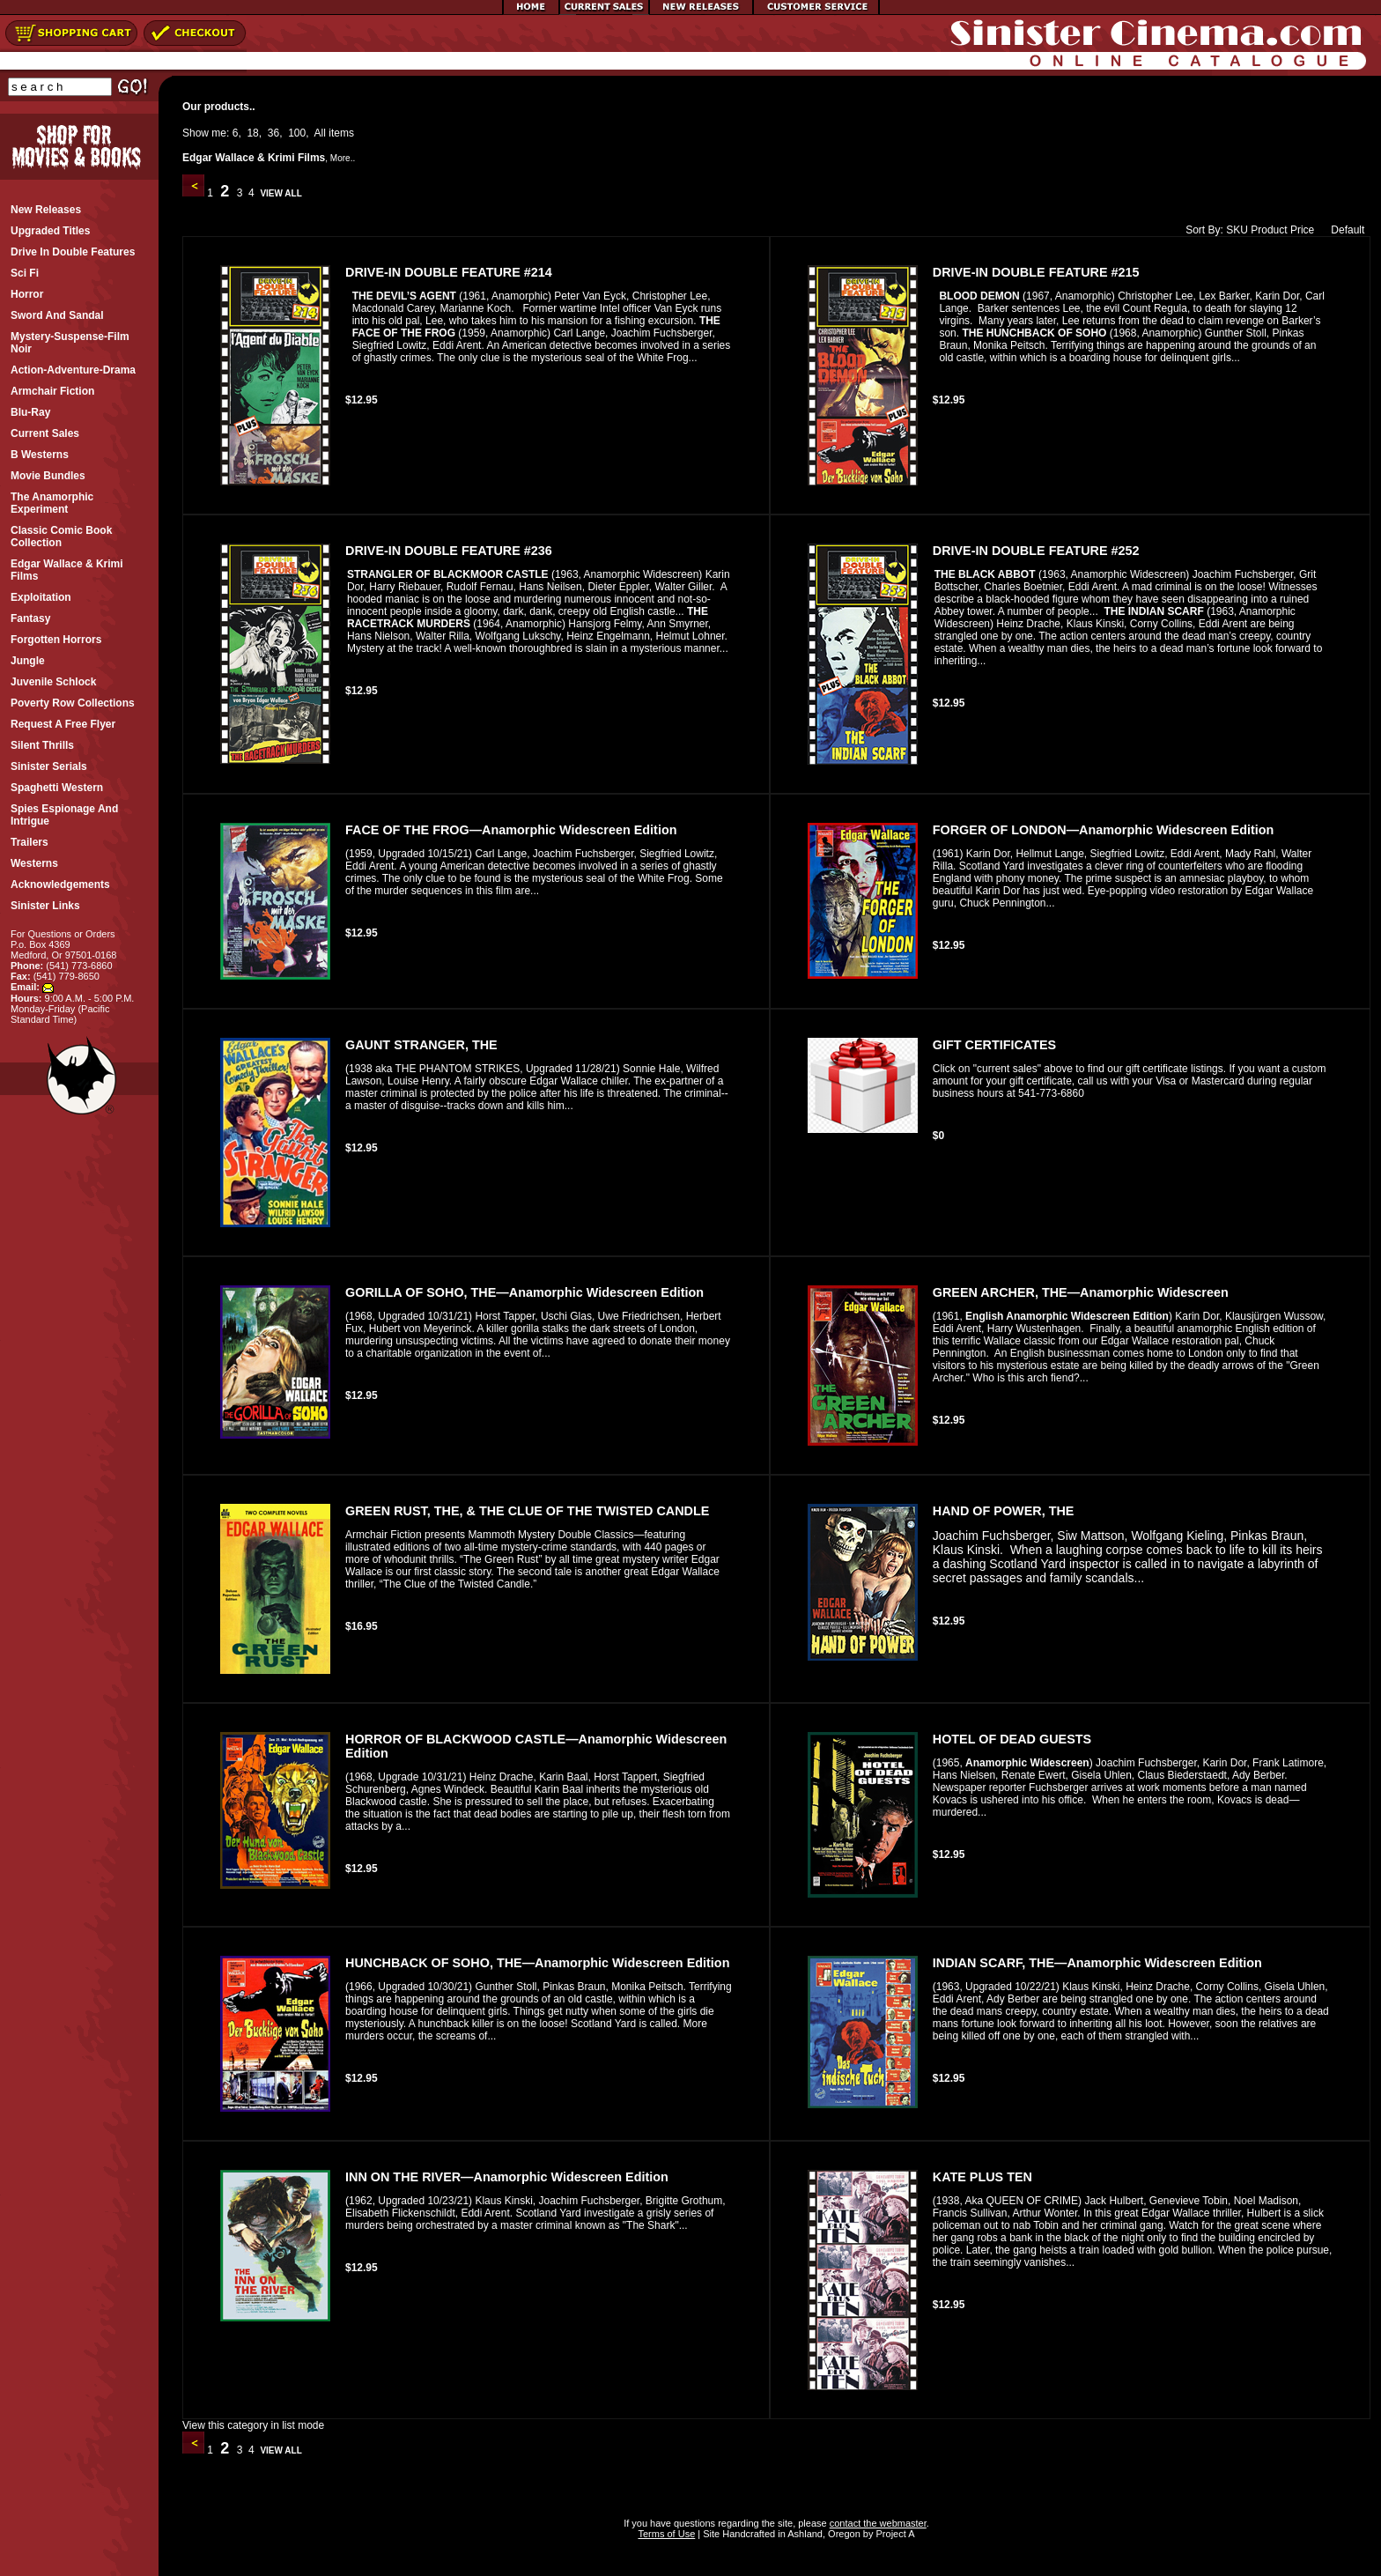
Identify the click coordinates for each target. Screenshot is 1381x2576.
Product (1269, 230)
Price (1302, 230)
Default (1343, 230)
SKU (1237, 230)
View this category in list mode (253, 2425)
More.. (342, 158)
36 (273, 133)
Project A (893, 2533)
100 (297, 133)
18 (252, 133)
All (320, 133)
